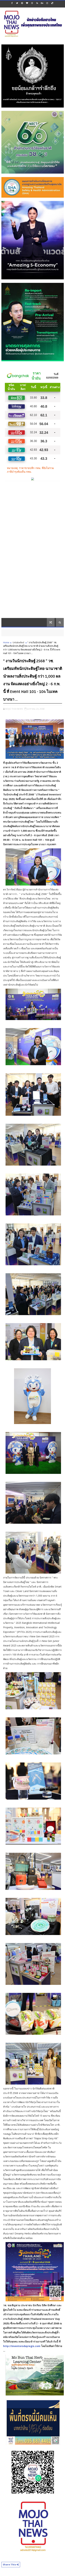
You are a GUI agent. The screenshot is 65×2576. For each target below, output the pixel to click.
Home (6, 642)
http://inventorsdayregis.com (21, 2346)
